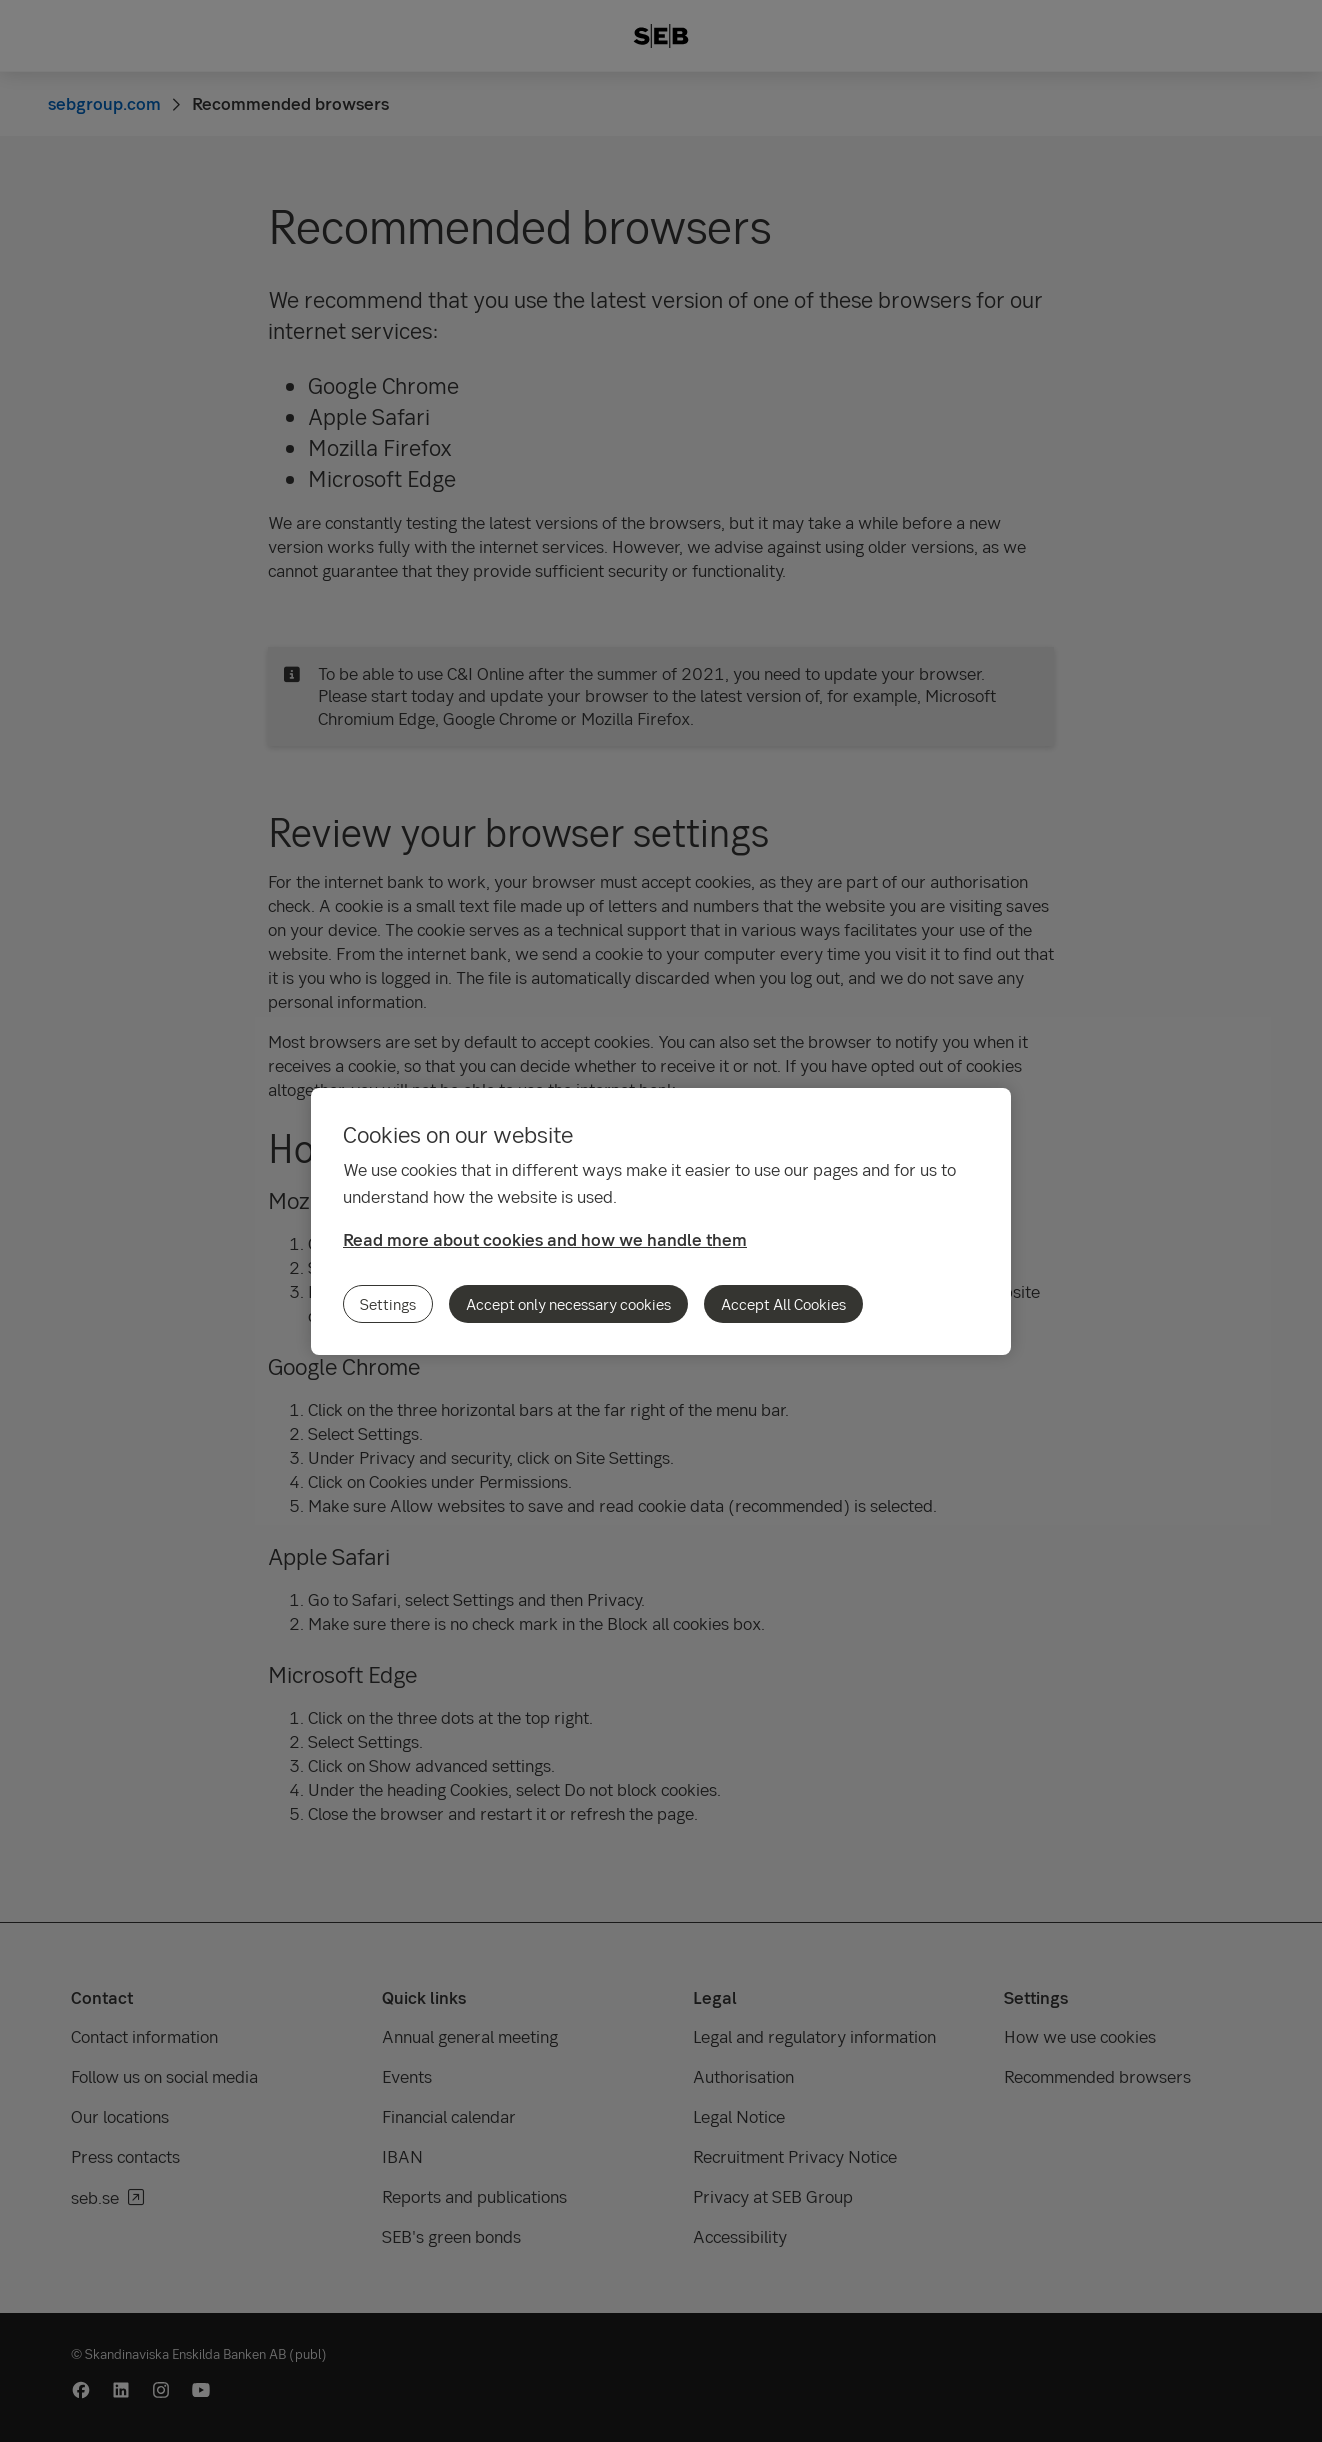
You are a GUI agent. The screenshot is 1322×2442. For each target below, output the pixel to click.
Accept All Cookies (783, 1304)
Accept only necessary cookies (568, 1304)
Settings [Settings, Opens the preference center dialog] (388, 1304)
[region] (661, 1221)
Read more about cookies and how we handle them (545, 1239)
